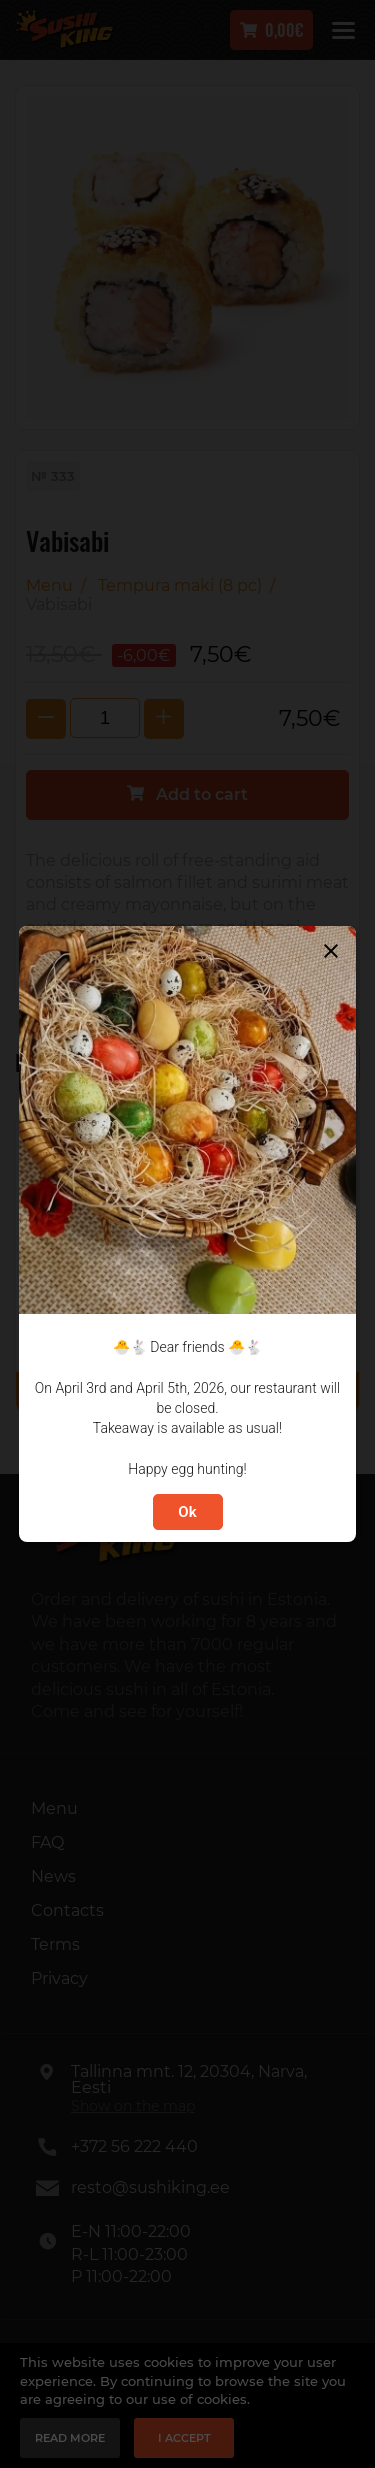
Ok (187, 1512)
